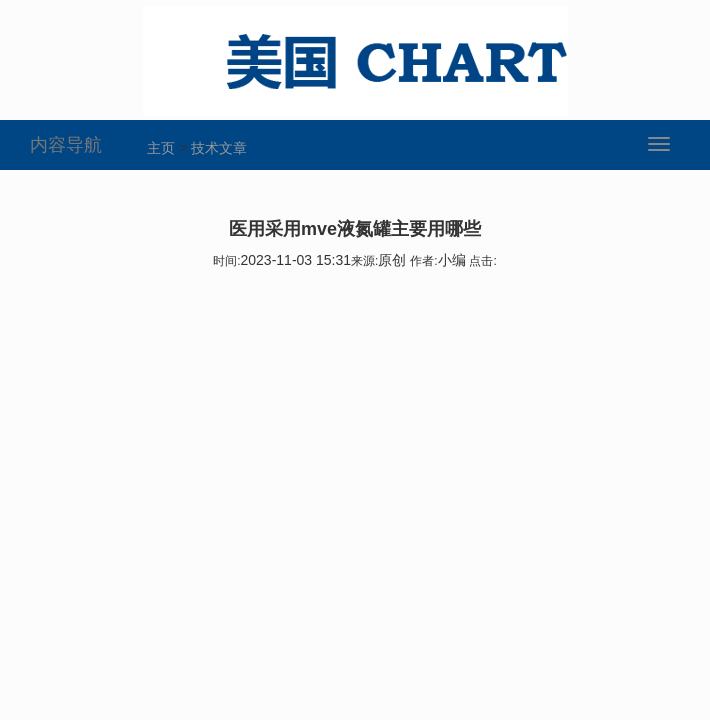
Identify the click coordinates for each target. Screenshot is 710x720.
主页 (161, 148)
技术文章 (219, 148)
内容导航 (66, 145)
